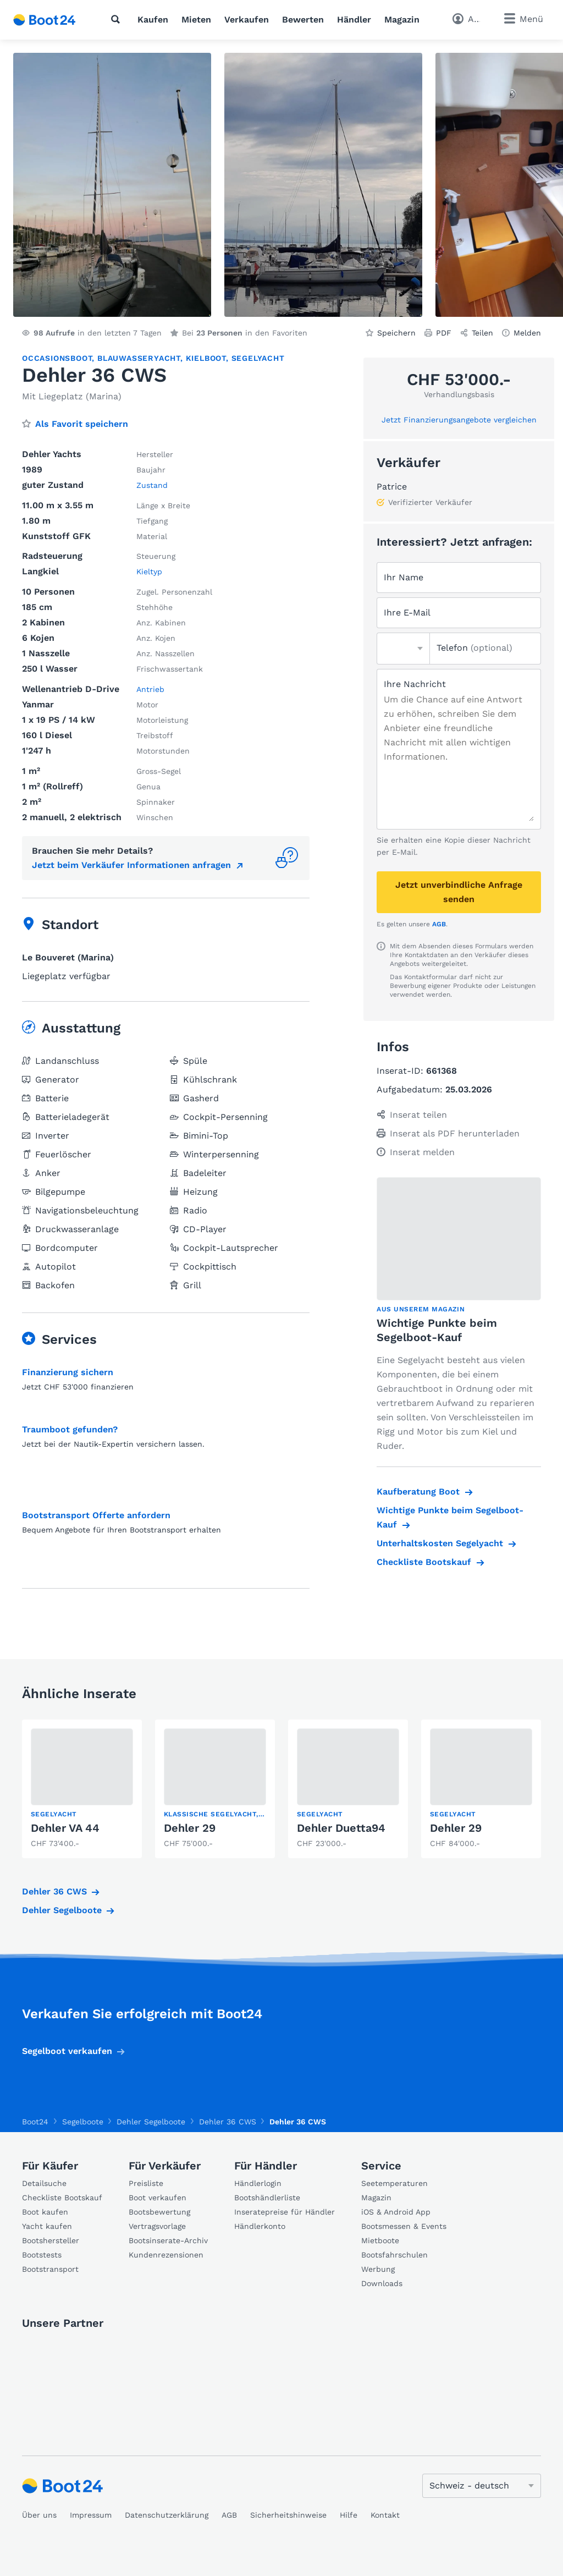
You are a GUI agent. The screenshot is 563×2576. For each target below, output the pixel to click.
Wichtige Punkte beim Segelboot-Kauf (450, 1517)
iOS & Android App (395, 2211)
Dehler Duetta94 (341, 1827)
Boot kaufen (45, 2211)
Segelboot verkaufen (67, 2051)
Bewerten (303, 19)
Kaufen (152, 19)
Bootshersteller (50, 2240)
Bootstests (42, 2254)
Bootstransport (50, 2269)
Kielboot (206, 358)
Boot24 (35, 2121)
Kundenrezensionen (166, 2254)
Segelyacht (258, 358)
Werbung (378, 2269)
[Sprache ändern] (481, 2486)
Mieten (196, 19)
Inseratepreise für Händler (284, 2211)
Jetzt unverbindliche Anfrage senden (458, 892)
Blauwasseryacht (138, 358)
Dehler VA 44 (65, 1827)
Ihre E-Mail (407, 612)
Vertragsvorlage (157, 2226)
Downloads (381, 2283)
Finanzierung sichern (67, 1372)
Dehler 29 (190, 1827)
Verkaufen (246, 19)
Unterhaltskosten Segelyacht (440, 1543)
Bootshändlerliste (267, 2197)
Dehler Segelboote (62, 1910)
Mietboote (380, 2240)
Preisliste (146, 2183)
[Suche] (117, 19)
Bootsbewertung (159, 2211)
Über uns (39, 2515)
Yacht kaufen (47, 2226)
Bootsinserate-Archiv (168, 2240)
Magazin (402, 19)
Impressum (91, 2515)
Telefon (474, 647)
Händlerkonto (259, 2226)
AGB (439, 924)
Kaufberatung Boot (418, 1491)
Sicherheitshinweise (288, 2515)
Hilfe (348, 2515)
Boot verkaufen (157, 2197)
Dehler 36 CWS (54, 1891)
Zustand (152, 485)
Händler (354, 19)
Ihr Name (403, 577)
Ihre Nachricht (415, 684)
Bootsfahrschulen (394, 2254)
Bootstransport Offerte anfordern (96, 1515)
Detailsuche (44, 2183)
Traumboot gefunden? (70, 1429)
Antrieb (150, 689)
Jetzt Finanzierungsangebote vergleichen (459, 419)
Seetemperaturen (394, 2183)
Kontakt (385, 2515)
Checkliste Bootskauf (424, 1562)
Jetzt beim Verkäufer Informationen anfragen (131, 865)
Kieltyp (149, 571)
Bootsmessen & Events (403, 2226)
